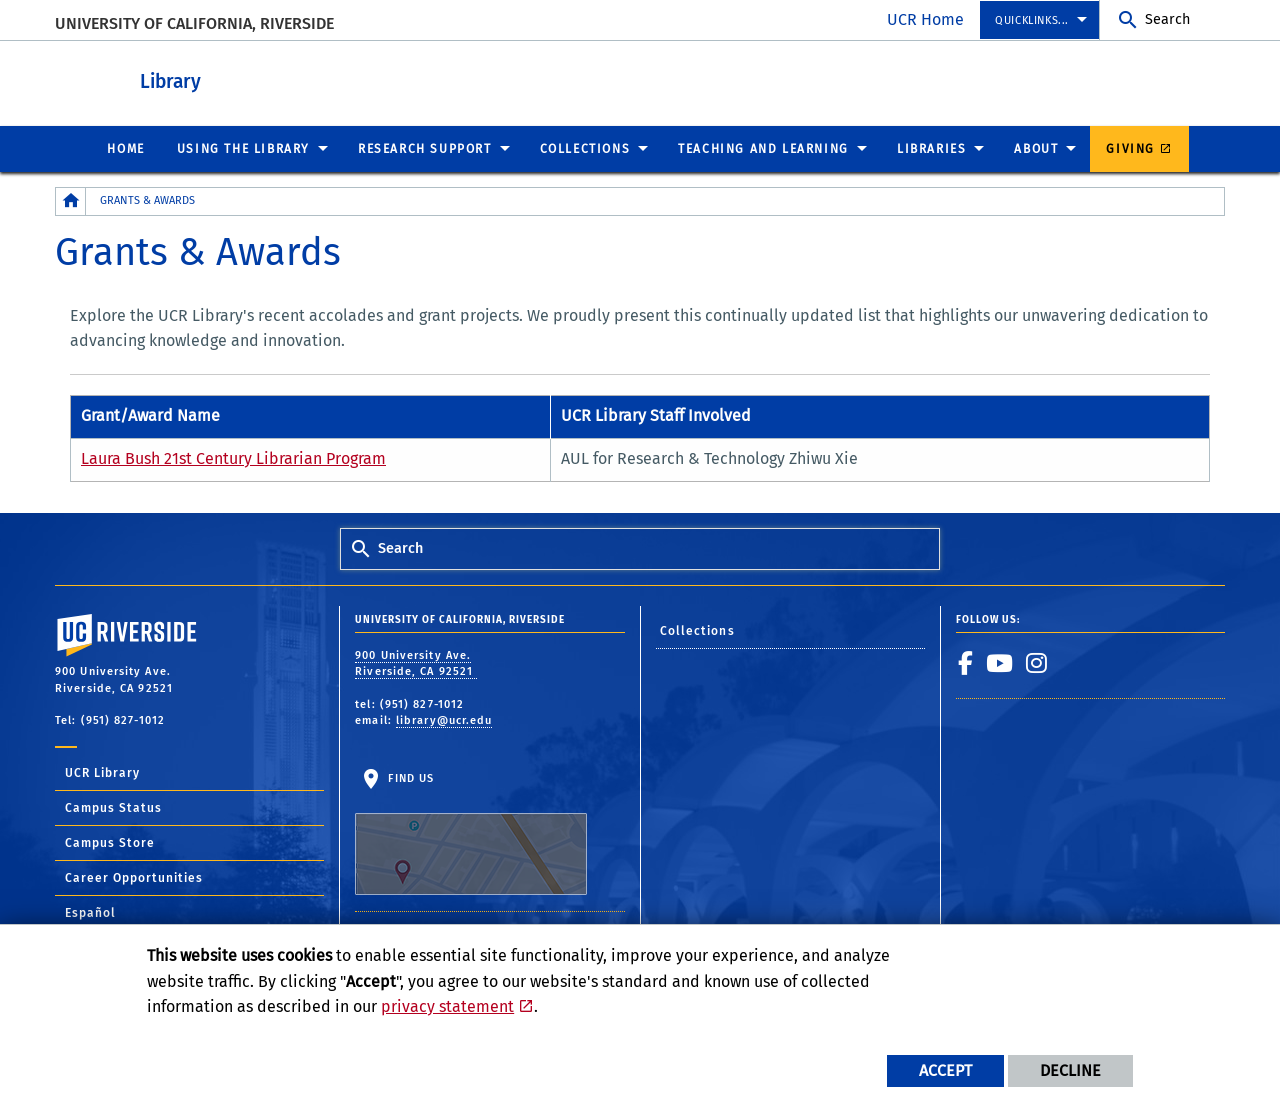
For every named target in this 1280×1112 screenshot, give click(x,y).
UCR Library (102, 772)
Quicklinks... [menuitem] (1032, 20)
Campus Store (110, 842)
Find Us (471, 833)
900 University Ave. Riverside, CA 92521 (416, 663)
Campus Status (113, 807)
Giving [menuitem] (1130, 148)
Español (90, 912)
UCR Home (925, 19)
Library (280, 78)
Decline (1070, 1070)
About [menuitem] (1036, 148)
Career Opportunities (134, 877)
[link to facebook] (966, 662)
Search (1167, 19)
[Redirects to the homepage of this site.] (71, 200)
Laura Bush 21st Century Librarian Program (233, 457)
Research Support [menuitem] (425, 148)
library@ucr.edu (444, 719)
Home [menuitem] (125, 148)
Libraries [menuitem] (931, 148)
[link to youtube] (1000, 662)
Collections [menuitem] (585, 148)
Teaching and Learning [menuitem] (763, 148)
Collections (697, 630)
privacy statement (447, 1006)
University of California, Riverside (194, 23)
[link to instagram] (1037, 662)
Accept (945, 1070)
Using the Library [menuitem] (243, 148)
